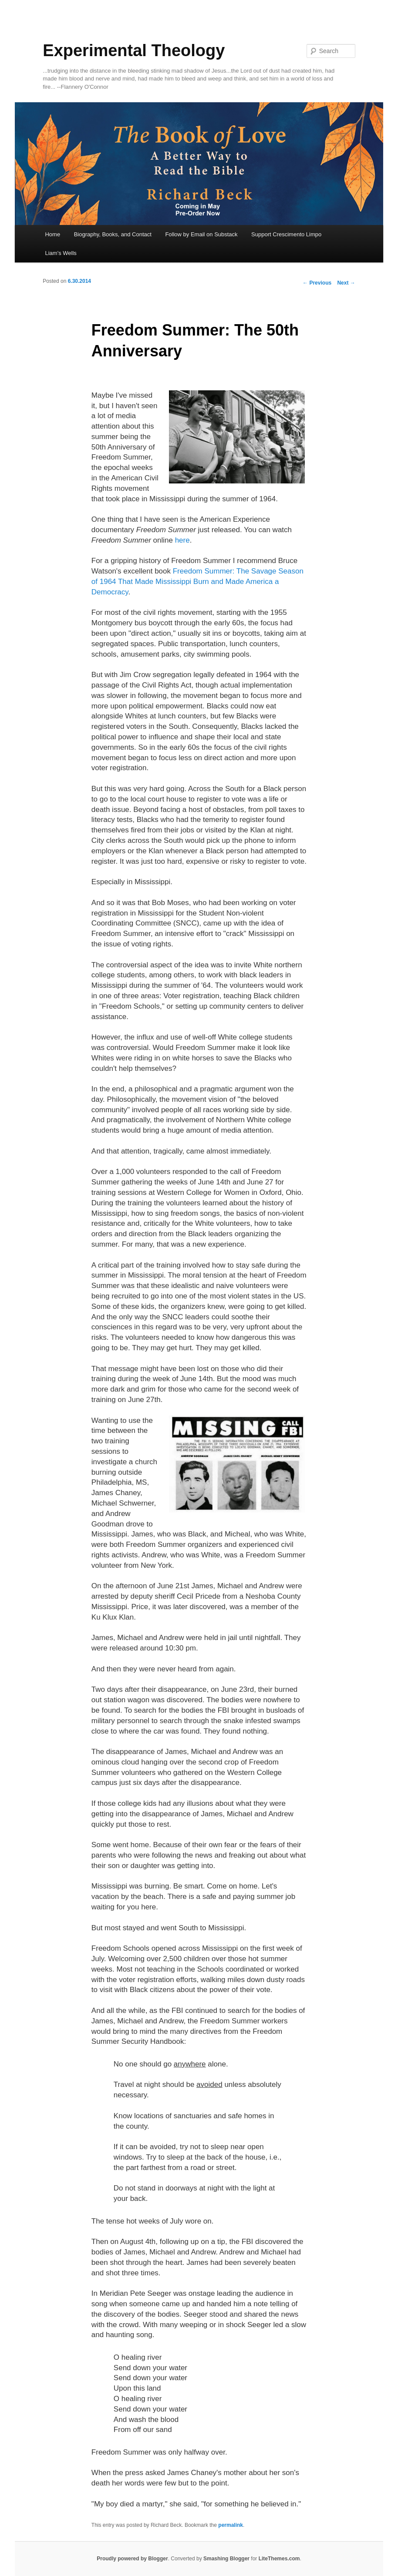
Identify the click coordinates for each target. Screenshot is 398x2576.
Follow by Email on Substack (201, 234)
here (182, 540)
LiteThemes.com (279, 2559)
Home (52, 234)
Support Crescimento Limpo (286, 234)
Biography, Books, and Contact (113, 234)
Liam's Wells (60, 253)
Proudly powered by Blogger (132, 2559)
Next (346, 283)
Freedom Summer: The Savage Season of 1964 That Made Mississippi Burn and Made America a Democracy (197, 581)
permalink (230, 2525)
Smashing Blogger (226, 2559)
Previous (317, 283)
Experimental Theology (134, 50)
